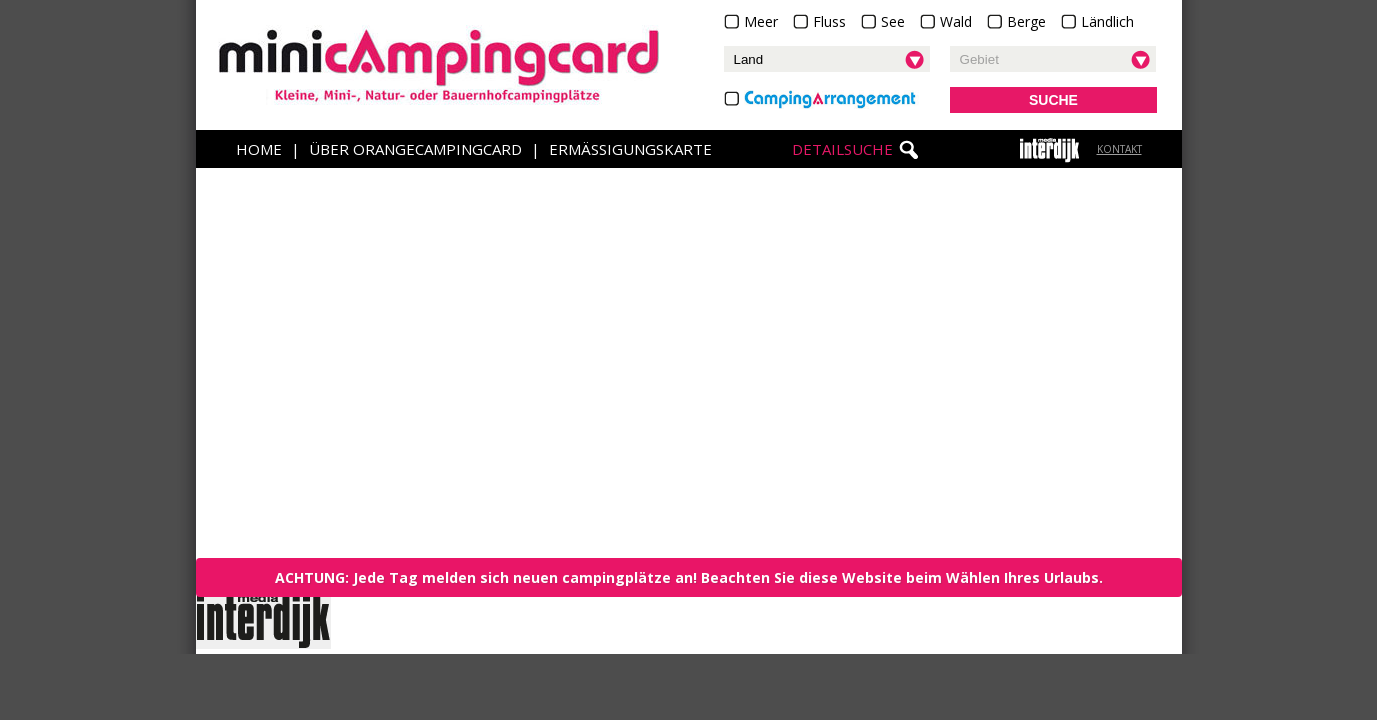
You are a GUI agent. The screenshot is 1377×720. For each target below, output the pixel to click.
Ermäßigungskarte (630, 149)
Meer (761, 21)
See (893, 21)
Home (259, 149)
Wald (956, 21)
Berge (1026, 21)
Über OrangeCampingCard (415, 149)
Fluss (829, 21)
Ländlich (1107, 21)
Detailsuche (842, 149)
